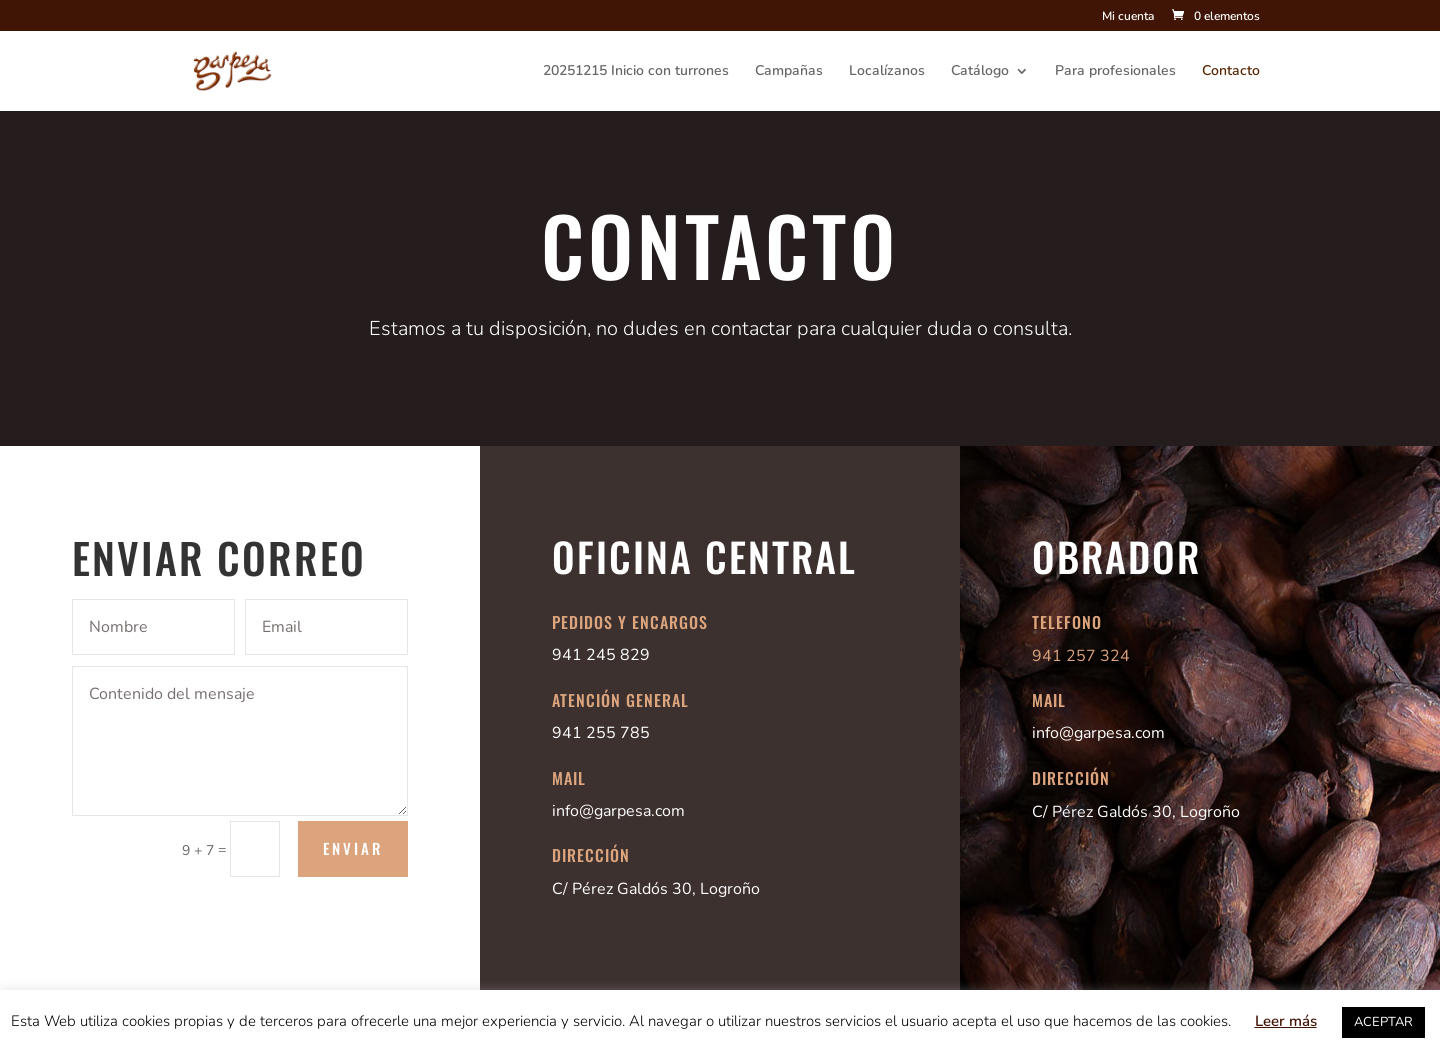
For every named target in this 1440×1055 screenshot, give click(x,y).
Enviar (353, 848)
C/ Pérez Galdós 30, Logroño (656, 889)
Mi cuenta (1128, 17)
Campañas (789, 72)
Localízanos (887, 72)
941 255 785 (601, 733)
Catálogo (980, 72)
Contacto (1231, 72)
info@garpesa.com (618, 811)
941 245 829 (601, 655)
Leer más (1286, 1021)
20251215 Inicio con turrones (636, 72)
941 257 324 (1081, 656)
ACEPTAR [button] (1383, 1022)
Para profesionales (1115, 72)
